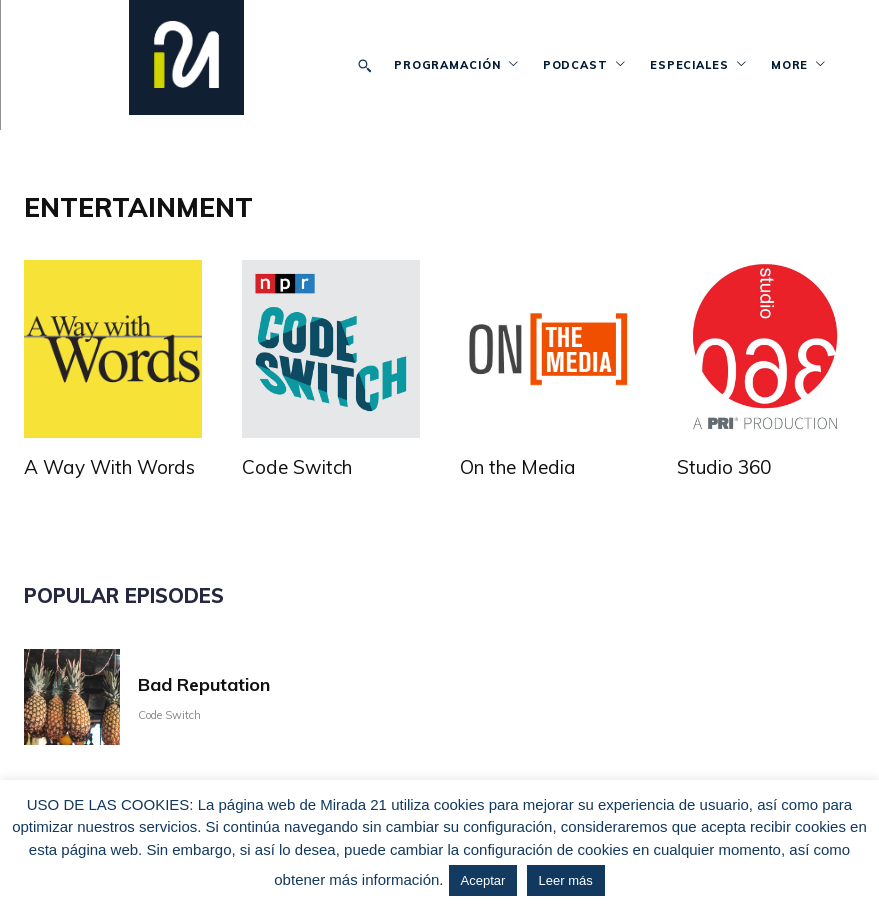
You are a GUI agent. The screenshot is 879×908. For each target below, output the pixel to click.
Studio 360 (724, 467)
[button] (365, 65)
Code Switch (297, 467)
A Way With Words (109, 467)
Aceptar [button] (483, 880)
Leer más (566, 880)
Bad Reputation (204, 679)
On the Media (518, 467)
